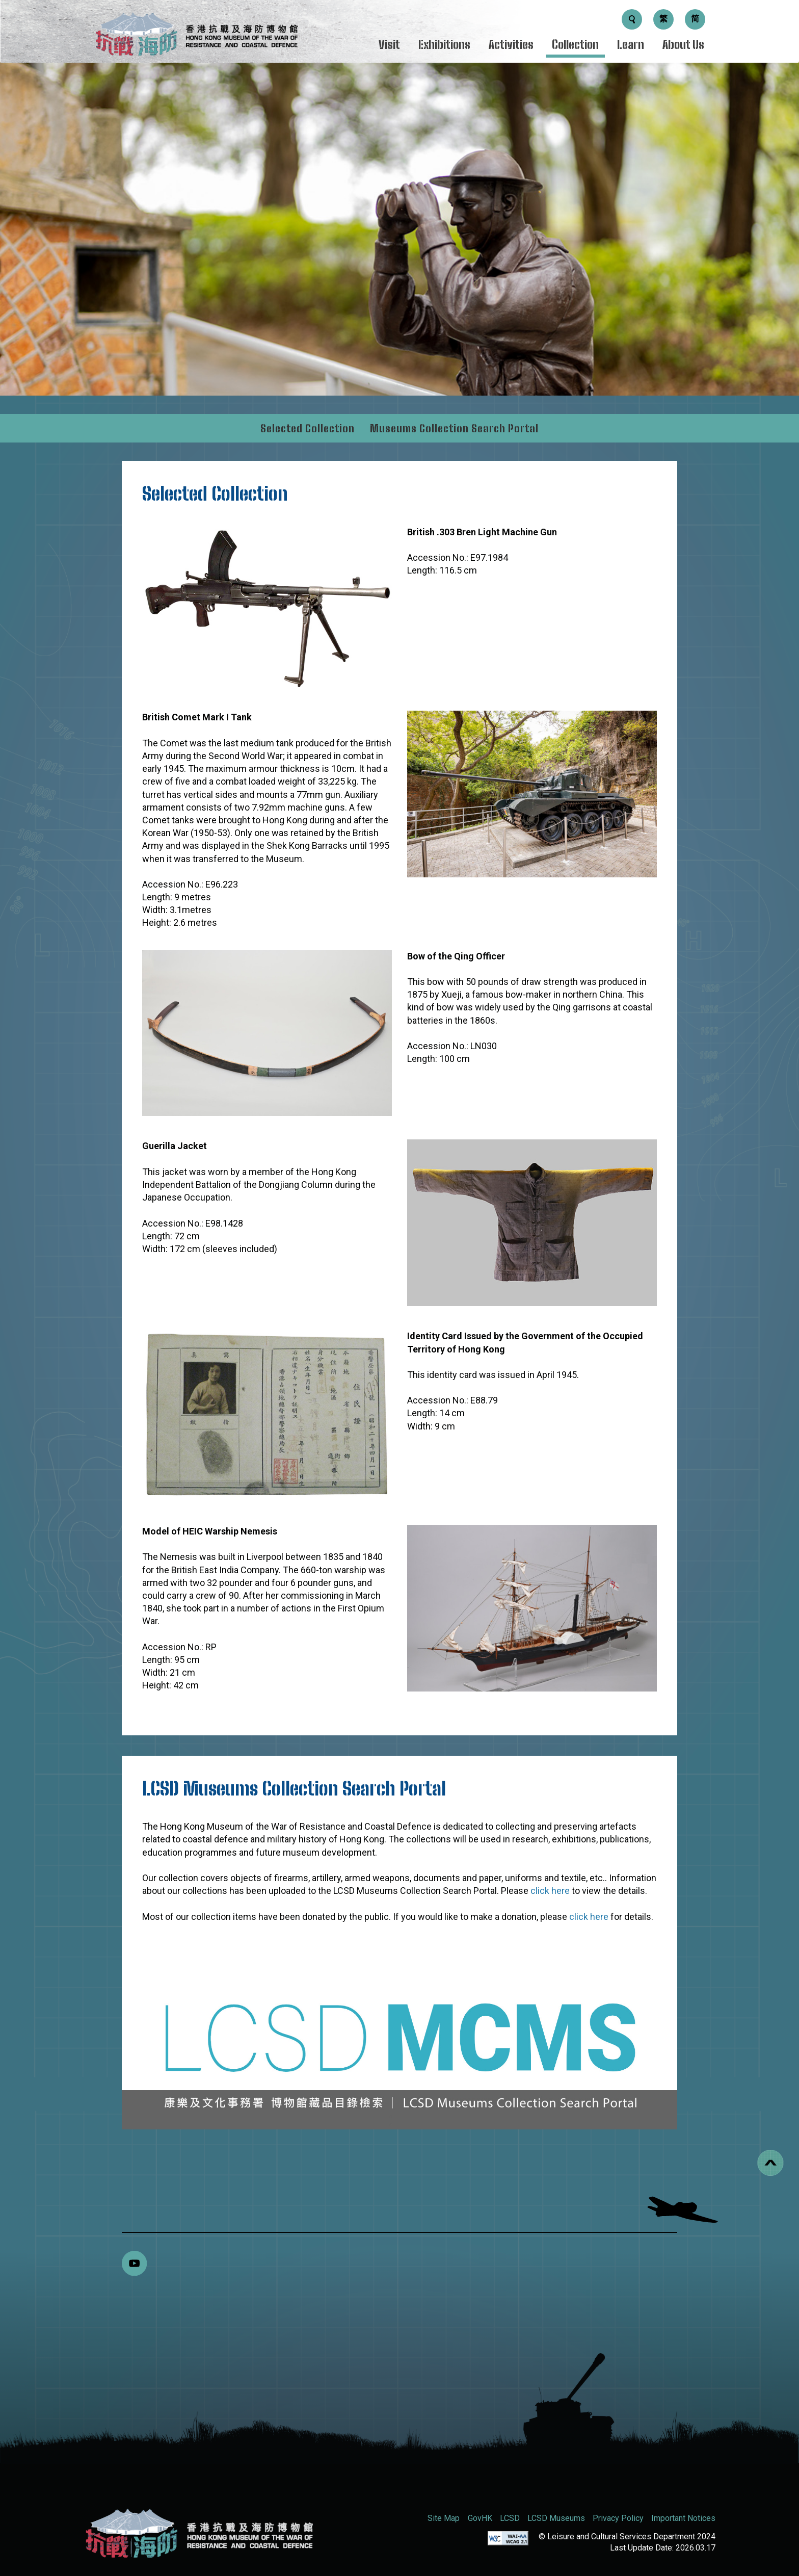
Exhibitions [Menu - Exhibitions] (444, 44)
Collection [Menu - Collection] (575, 44)
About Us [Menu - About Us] (683, 44)
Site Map (444, 2518)
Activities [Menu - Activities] (511, 44)
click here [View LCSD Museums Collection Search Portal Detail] (550, 1890)
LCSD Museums (556, 2518)
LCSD (510, 2518)
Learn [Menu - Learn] (630, 44)
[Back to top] (770, 2163)
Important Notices (683, 2518)
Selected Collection (307, 428)
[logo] (196, 36)
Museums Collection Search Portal (454, 428)
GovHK (480, 2518)
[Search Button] (632, 19)
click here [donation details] (589, 1916)
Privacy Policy (618, 2518)
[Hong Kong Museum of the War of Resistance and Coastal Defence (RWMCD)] (198, 2533)
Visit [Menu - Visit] (389, 44)
